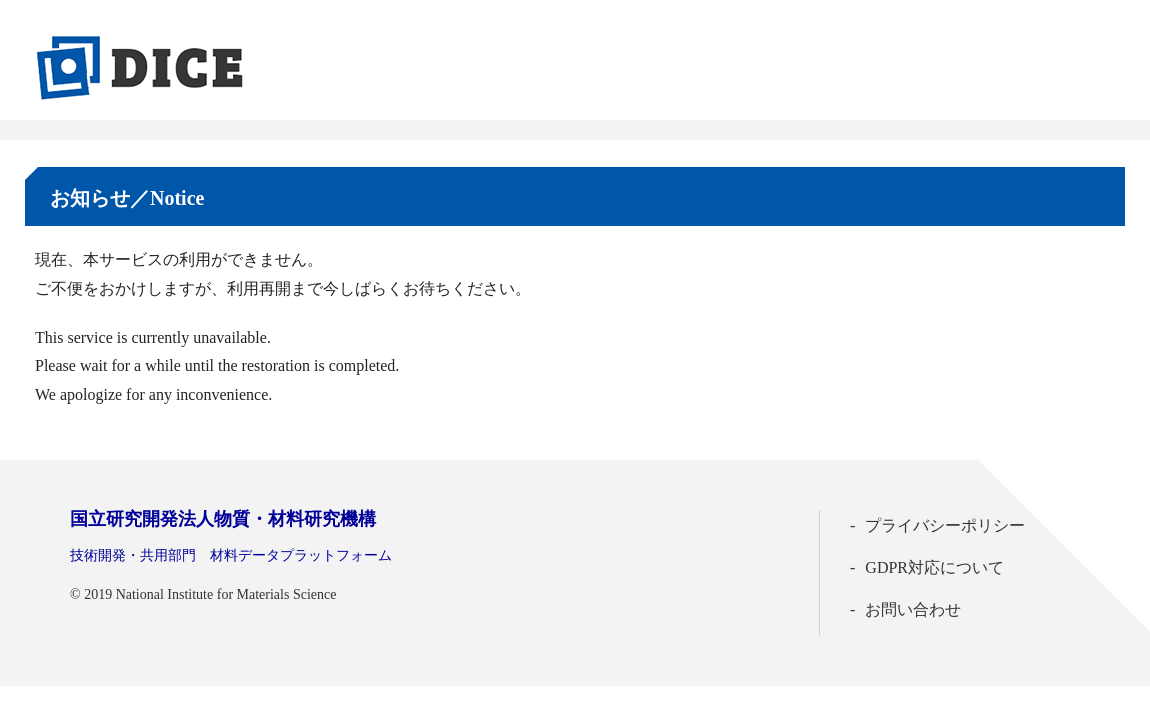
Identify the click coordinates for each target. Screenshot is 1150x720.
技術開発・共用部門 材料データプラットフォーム (231, 555)
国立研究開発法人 (223, 519)
